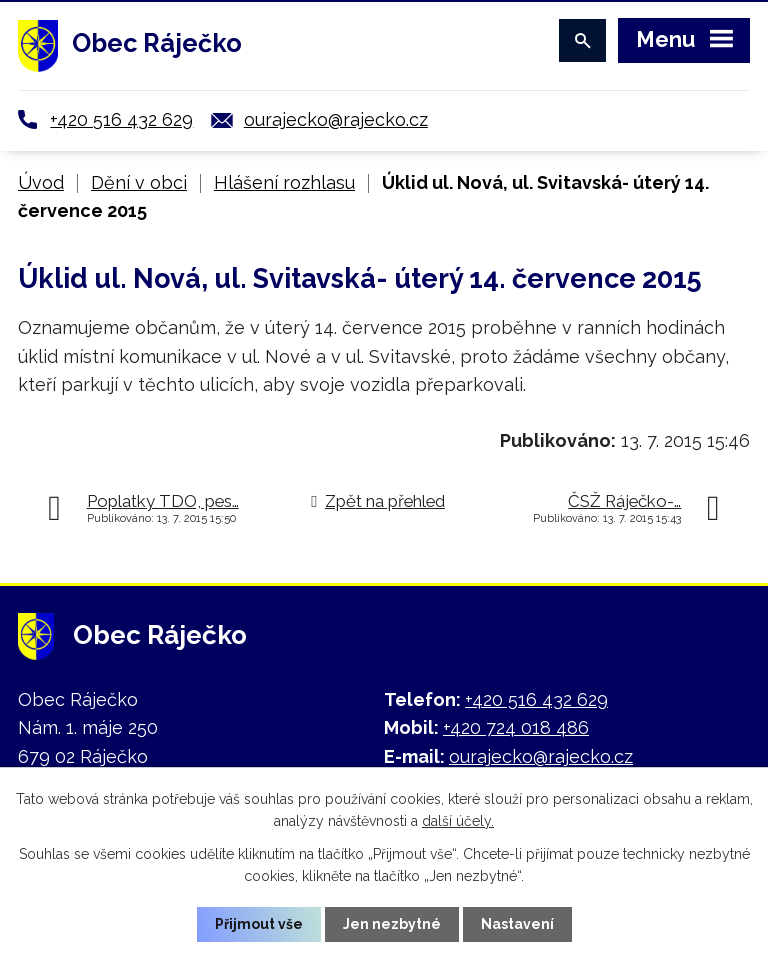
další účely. (458, 821)
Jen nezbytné (392, 924)
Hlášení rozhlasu (284, 182)
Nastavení (517, 924)
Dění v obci (139, 182)
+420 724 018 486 (516, 727)
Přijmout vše (259, 924)
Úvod (41, 182)
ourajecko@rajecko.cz (336, 119)
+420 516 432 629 (121, 119)
